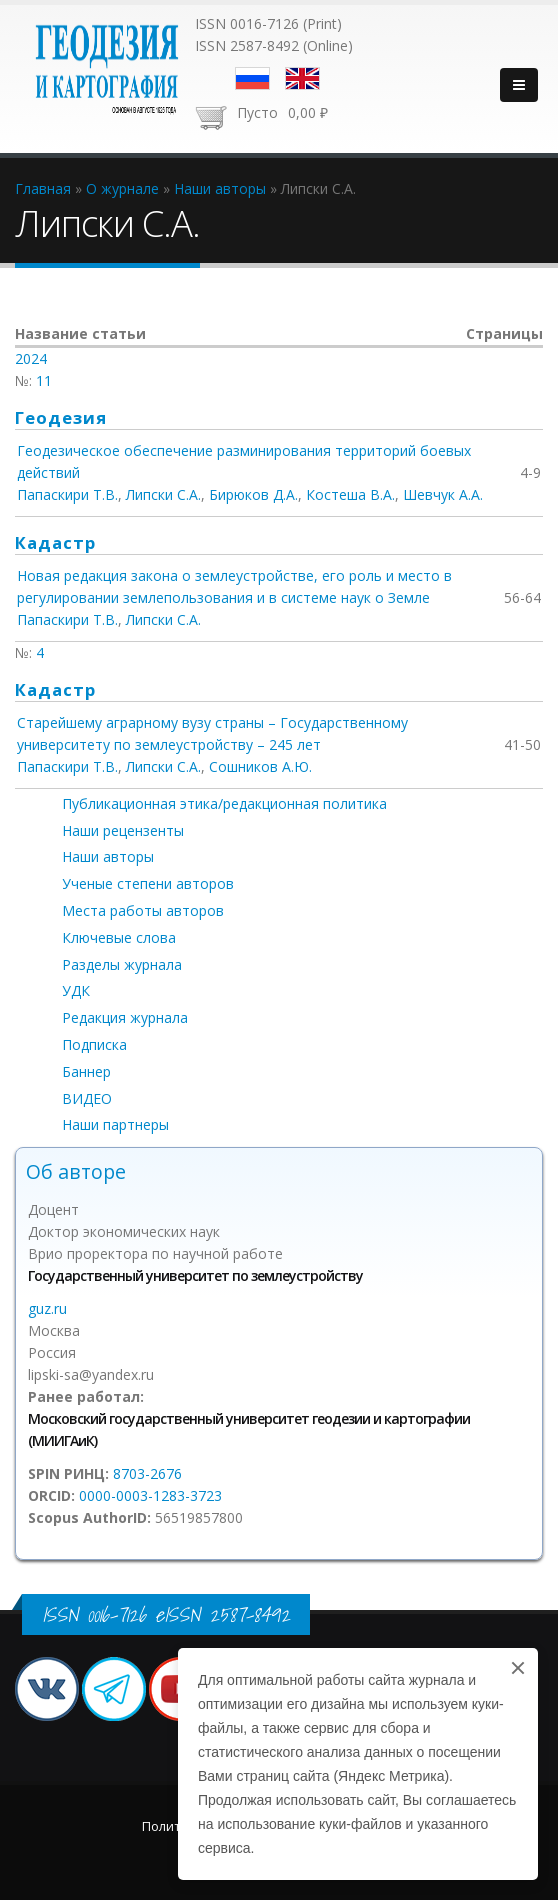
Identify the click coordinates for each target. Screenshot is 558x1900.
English (302, 78)
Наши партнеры (115, 1124)
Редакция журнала (125, 1017)
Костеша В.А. (350, 494)
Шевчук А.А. (443, 494)
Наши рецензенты (123, 830)
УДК (76, 990)
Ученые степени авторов (148, 883)
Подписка (94, 1044)
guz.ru (47, 1308)
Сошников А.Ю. (260, 766)
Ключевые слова (119, 937)
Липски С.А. (163, 494)
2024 (31, 358)
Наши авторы (108, 856)
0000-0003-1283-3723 (150, 1495)
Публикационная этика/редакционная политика (224, 803)
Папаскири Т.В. (67, 494)
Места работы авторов (143, 910)
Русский (252, 78)
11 (44, 380)
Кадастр (55, 542)
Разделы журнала (122, 964)
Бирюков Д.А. (253, 494)
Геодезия (61, 417)
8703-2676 (147, 1473)
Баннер (86, 1071)
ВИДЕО (87, 1098)
